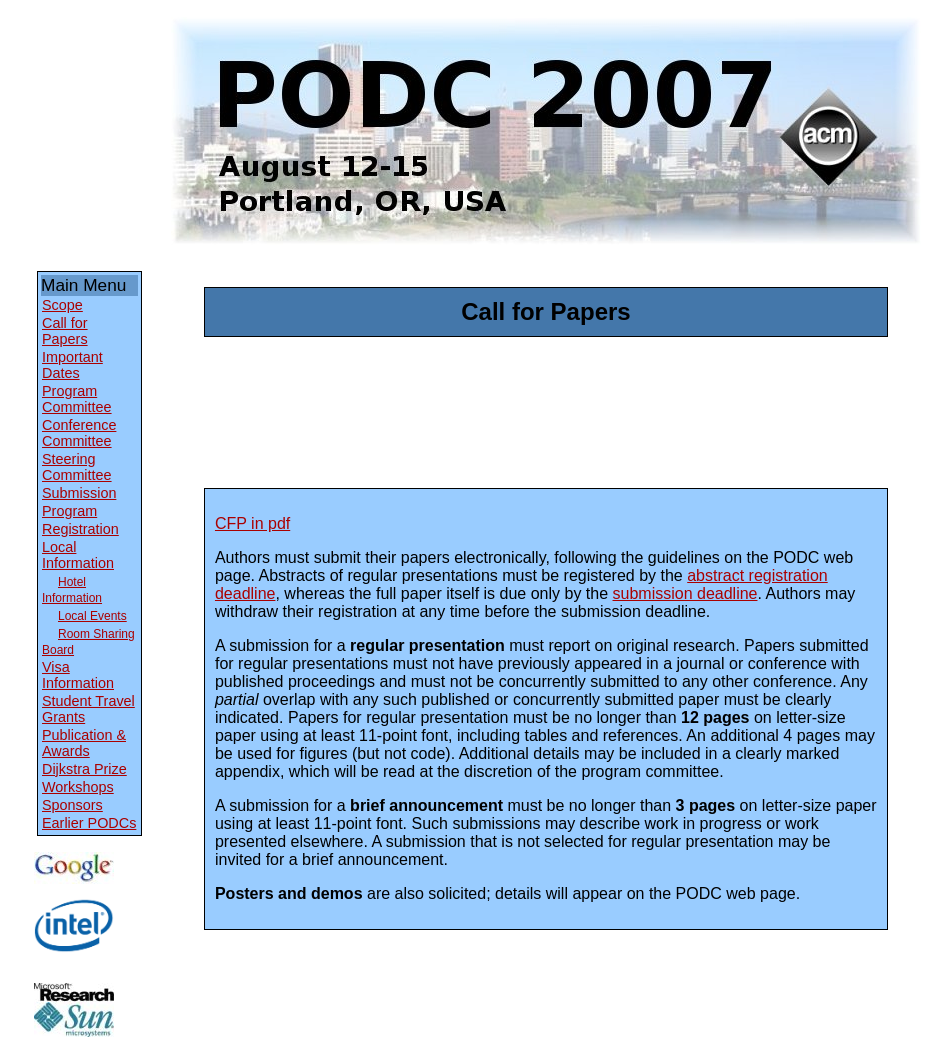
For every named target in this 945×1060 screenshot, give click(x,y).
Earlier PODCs (89, 823)
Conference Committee (79, 433)
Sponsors (72, 805)
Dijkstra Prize (84, 769)
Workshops (78, 787)
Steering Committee (77, 467)
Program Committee (77, 399)
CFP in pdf (252, 523)
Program (69, 511)
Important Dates (72, 365)
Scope (62, 305)
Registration (80, 529)
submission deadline (685, 593)
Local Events (92, 616)
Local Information (78, 555)
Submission (79, 493)
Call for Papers (65, 331)
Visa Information (78, 675)
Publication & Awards (84, 743)
